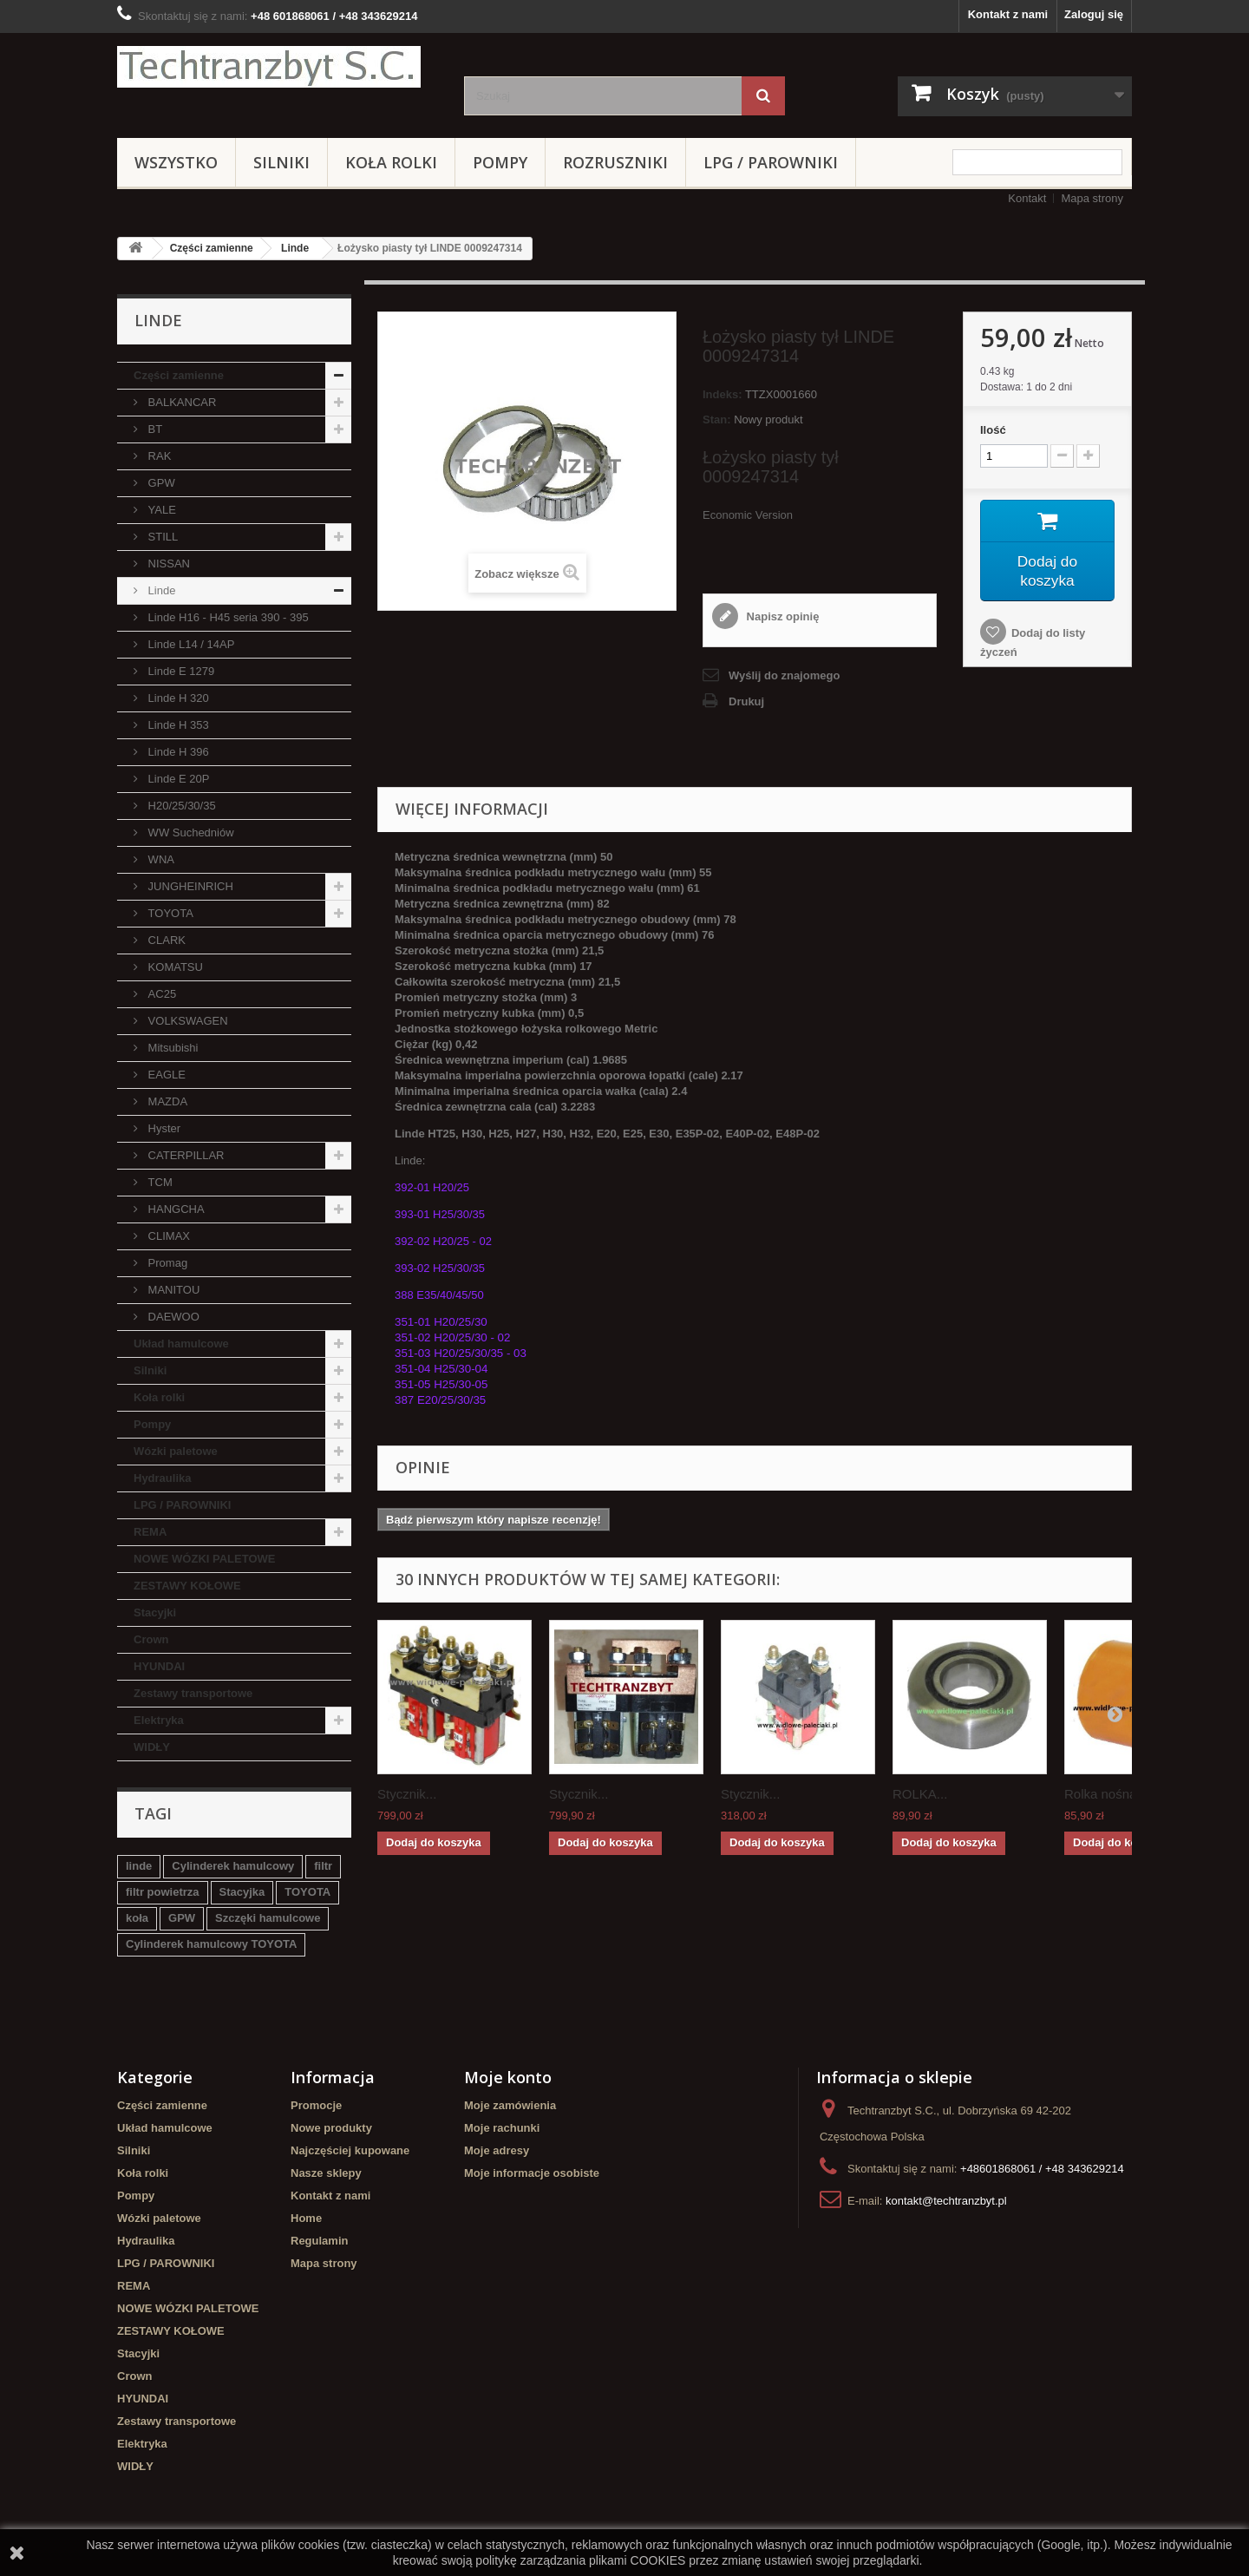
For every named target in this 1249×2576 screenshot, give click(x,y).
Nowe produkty (331, 2127)
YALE (160, 509)
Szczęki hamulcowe (267, 1917)
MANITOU (172, 1289)
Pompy (500, 162)
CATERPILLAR (185, 1155)
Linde (295, 248)
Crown (151, 1639)
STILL (161, 536)
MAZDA (166, 1101)
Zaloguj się (1093, 14)
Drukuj (746, 701)
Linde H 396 (177, 751)
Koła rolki (391, 162)
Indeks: (722, 394)
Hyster (162, 1128)
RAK (158, 455)
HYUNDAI (159, 1666)
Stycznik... (406, 1793)
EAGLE (165, 1074)
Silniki (281, 162)
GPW (160, 482)
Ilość (993, 429)
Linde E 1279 (181, 671)
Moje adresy (496, 2150)
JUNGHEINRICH (189, 886)
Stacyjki (155, 1612)
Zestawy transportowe (193, 1693)
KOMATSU (174, 966)
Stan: (717, 419)
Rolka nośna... (1106, 1793)
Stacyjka (242, 1891)
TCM (159, 1182)
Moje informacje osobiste (531, 2172)
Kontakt (1027, 198)
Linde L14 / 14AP (189, 644)
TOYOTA (169, 913)
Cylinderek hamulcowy (233, 1865)
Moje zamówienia (510, 2105)
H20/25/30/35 (180, 805)
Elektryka (159, 1720)
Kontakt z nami (1008, 14)
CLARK (165, 940)
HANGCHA (175, 1209)
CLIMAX (167, 1235)
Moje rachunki (501, 2127)
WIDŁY (152, 1746)
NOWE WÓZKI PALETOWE (204, 1558)
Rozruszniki (615, 162)
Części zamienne (211, 248)
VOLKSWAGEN (186, 1020)
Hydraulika (162, 1478)
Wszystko (176, 162)
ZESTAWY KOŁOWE (187, 1585)
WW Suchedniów (189, 832)
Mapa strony (1092, 198)
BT (153, 429)
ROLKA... (920, 1793)
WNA (159, 859)
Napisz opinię (781, 616)
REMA (150, 1531)
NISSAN (167, 563)
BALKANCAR (180, 402)
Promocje (316, 2105)
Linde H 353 (177, 724)
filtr (323, 1865)
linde (139, 1865)
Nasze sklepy (326, 2172)
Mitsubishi (171, 1047)
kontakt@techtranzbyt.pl (946, 2200)
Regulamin (319, 2240)
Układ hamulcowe (181, 1343)
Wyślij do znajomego (784, 675)
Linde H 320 (177, 698)
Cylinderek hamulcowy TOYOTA (211, 1943)
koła (137, 1917)
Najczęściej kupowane (350, 2150)
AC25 (160, 993)
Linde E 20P (177, 778)
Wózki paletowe (176, 1451)
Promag (166, 1262)
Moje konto (508, 2077)
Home (306, 2218)
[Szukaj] (763, 95)
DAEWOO (172, 1316)
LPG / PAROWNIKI (770, 162)
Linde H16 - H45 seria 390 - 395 (227, 617)
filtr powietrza (162, 1891)
